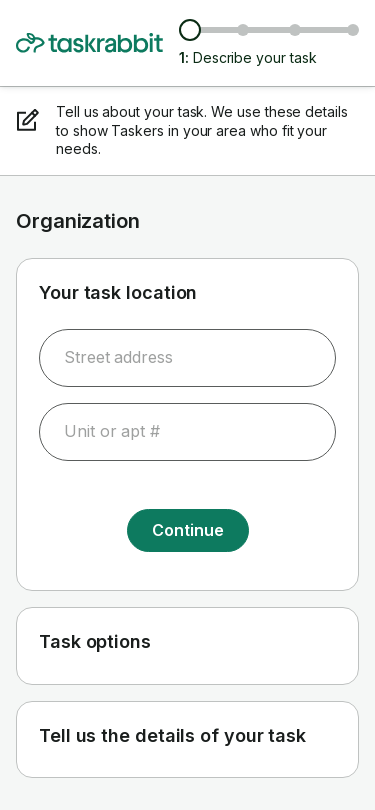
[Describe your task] (190, 30)
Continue (188, 530)
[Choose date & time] (295, 30)
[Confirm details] (353, 30)
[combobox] (187, 358)
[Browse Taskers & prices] (243, 30)
